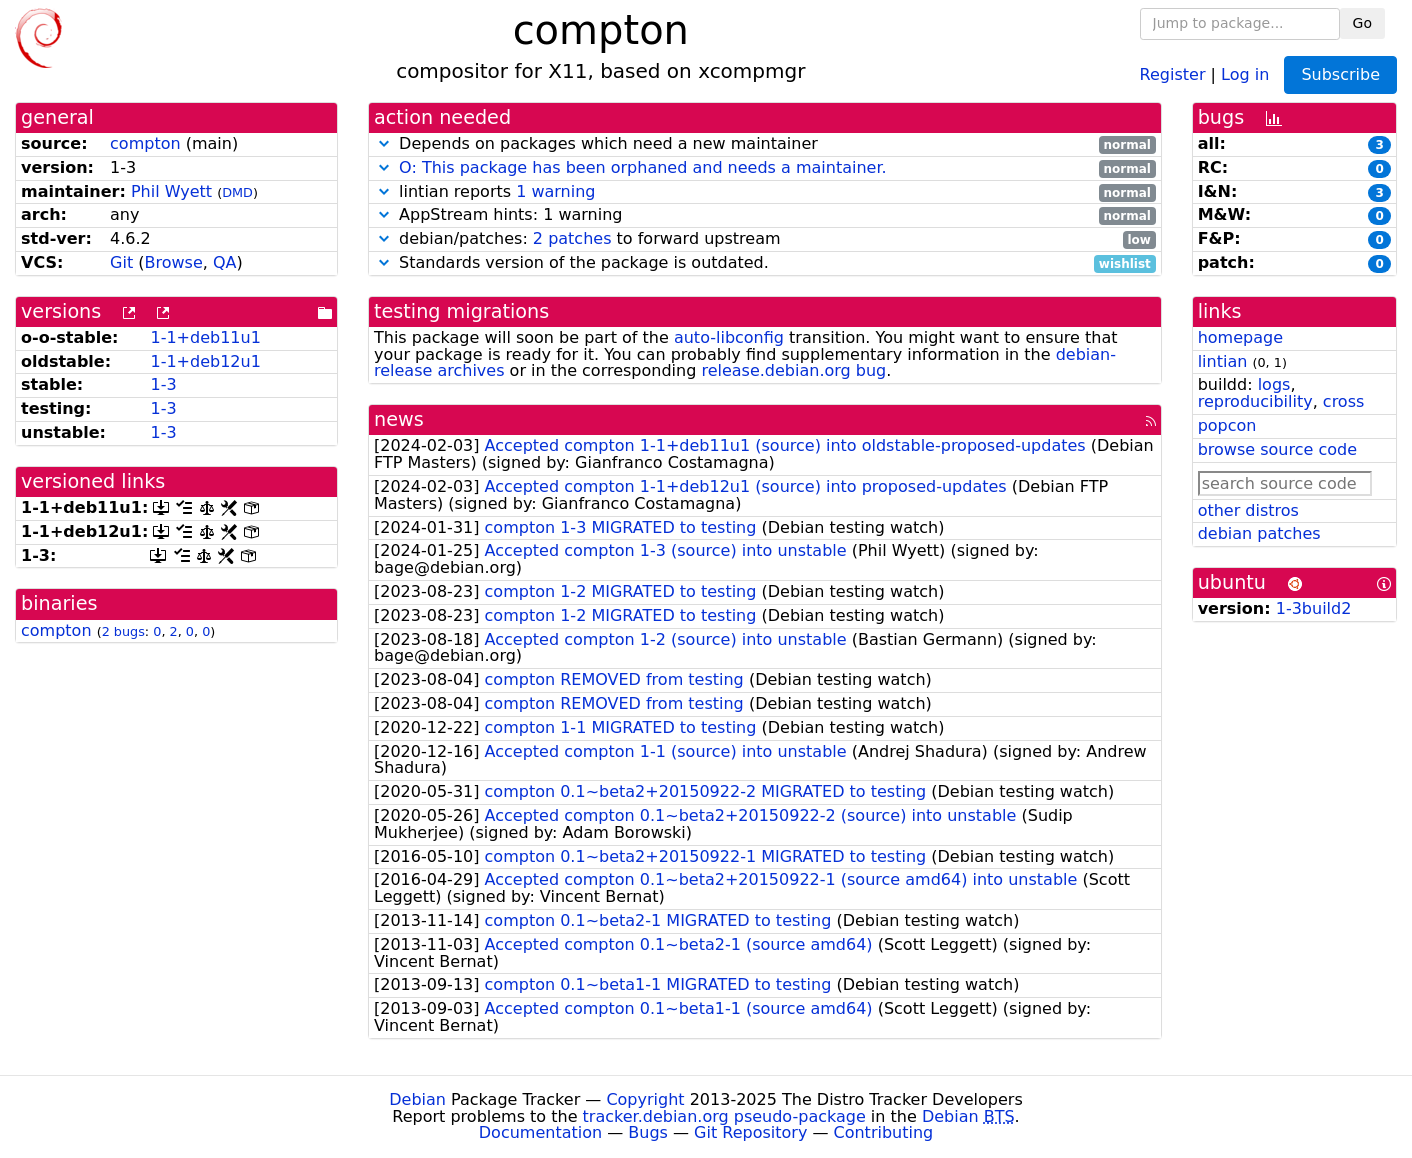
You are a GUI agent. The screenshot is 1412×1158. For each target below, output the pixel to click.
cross (1343, 401)
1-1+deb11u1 (205, 337)
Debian (417, 1099)
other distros (1248, 510)
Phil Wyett (171, 191)
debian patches (1259, 533)
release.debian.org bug (793, 370)
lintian (1223, 361)
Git (121, 262)
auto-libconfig (729, 337)
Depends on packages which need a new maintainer (765, 144)
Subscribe (1340, 74)
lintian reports (765, 192)
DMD (237, 192)
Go (1362, 23)
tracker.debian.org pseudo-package (724, 1116)
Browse (174, 262)
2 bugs (123, 631)
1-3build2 (1314, 608)
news (399, 419)
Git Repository (750, 1132)
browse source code (1277, 449)
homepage (1240, 337)
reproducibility (1255, 401)
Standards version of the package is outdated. (765, 263)
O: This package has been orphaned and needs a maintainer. (643, 167)
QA (225, 262)
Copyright (645, 1099)
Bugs (648, 1132)
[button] (384, 143)
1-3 (163, 384)
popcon (1227, 425)
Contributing (884, 1132)
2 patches (572, 238)
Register (1173, 73)
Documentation (540, 1132)
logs (1274, 384)
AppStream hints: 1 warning (765, 215)
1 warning (555, 191)
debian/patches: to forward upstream (765, 239)
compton (145, 143)
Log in (1245, 73)
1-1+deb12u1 (205, 361)
